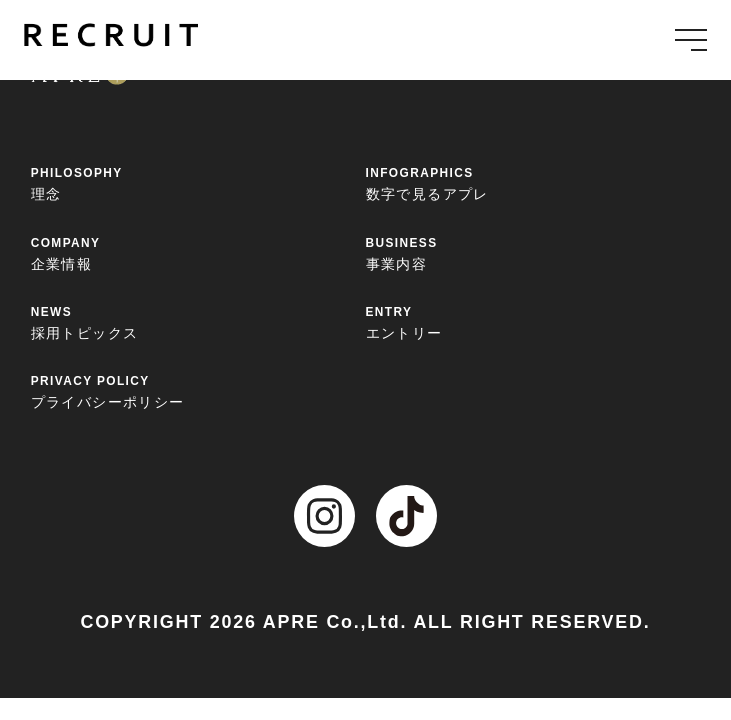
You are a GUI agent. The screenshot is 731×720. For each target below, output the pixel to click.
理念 (198, 183)
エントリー (533, 322)
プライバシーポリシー (198, 391)
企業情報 (198, 253)
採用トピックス (198, 322)
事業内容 (533, 253)
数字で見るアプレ (533, 183)
